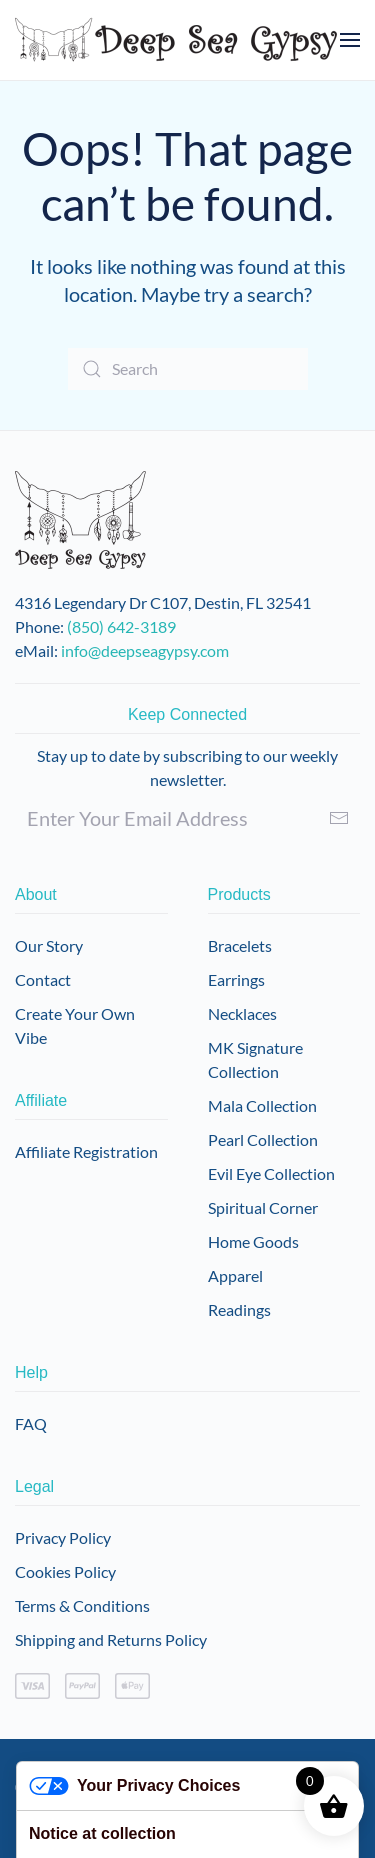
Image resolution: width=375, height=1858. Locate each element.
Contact (43, 979)
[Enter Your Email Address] (187, 818)
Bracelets (240, 945)
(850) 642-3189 (121, 626)
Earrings (236, 979)
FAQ (31, 1423)
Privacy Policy (63, 1537)
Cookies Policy (65, 1571)
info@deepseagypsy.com (145, 650)
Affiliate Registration (86, 1151)
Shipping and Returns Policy (111, 1639)
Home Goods (253, 1241)
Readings (239, 1309)
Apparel (235, 1275)
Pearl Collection (263, 1139)
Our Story (49, 945)
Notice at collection (102, 1833)
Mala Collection (262, 1105)
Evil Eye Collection (271, 1173)
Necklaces (242, 1013)
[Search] (188, 369)
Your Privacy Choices (134, 1786)
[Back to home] (176, 40)
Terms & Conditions (82, 1605)
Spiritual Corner (263, 1207)
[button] (350, 40)
